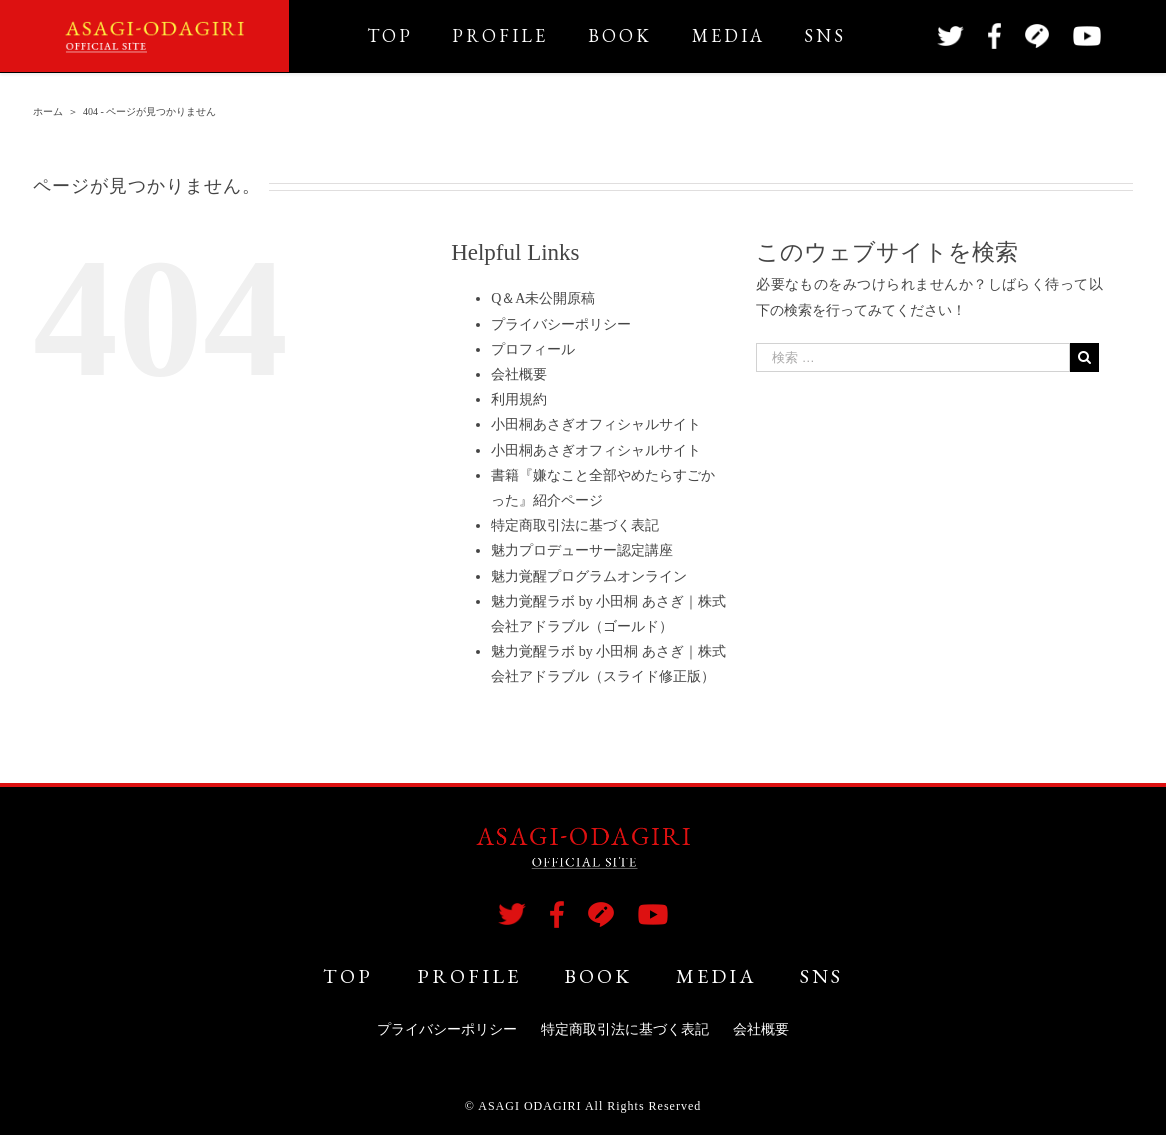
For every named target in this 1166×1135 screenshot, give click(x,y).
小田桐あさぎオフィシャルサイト (596, 424)
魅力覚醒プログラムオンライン (589, 576)
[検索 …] (913, 357)
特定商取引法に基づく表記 (575, 525)
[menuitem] (410, 36)
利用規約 (519, 399)
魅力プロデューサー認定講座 (582, 550)
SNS (821, 976)
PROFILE (469, 976)
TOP (348, 976)
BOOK (598, 976)
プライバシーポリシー (561, 324)
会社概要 (519, 374)
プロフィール (533, 349)
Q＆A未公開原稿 (543, 298)
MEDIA (716, 976)
